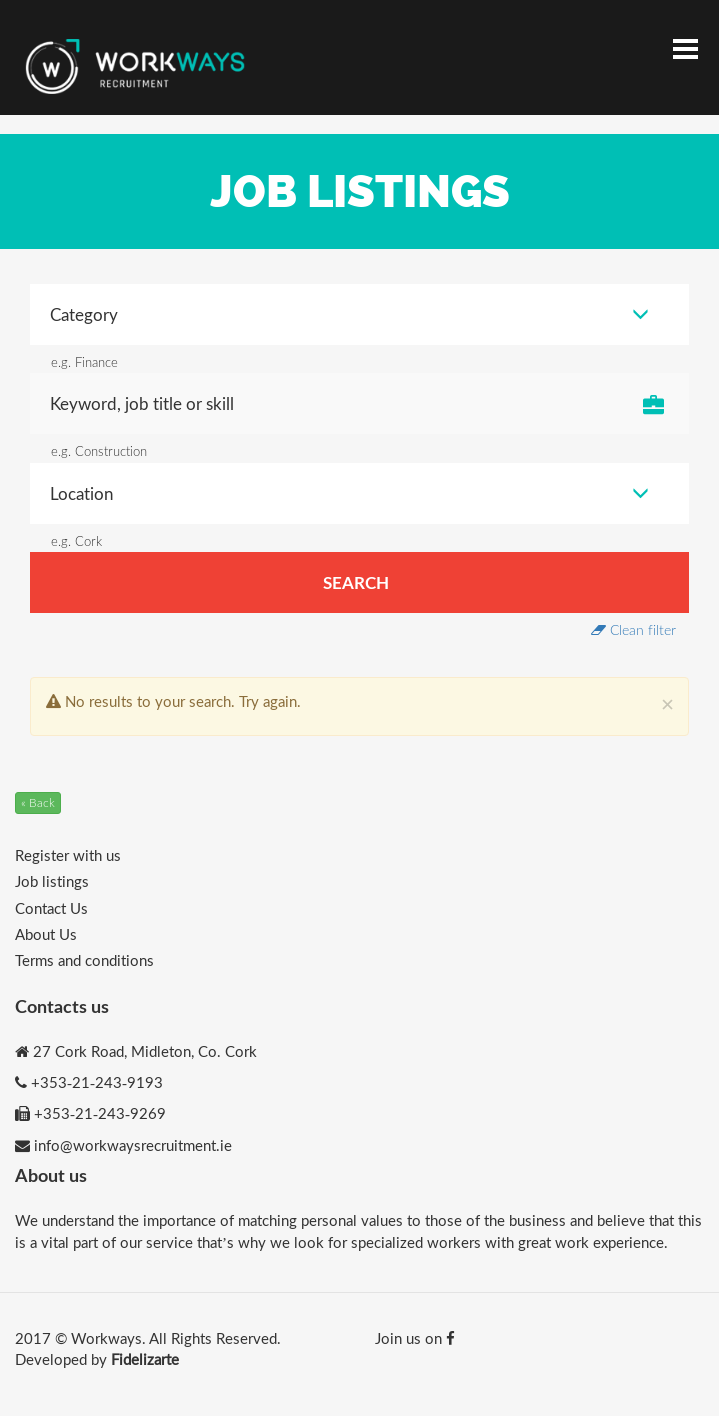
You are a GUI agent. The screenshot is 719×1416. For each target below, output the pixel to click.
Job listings (52, 881)
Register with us (68, 855)
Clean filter (633, 629)
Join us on (415, 1338)
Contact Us (51, 908)
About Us (46, 934)
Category (349, 314)
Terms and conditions (84, 960)
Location (349, 493)
